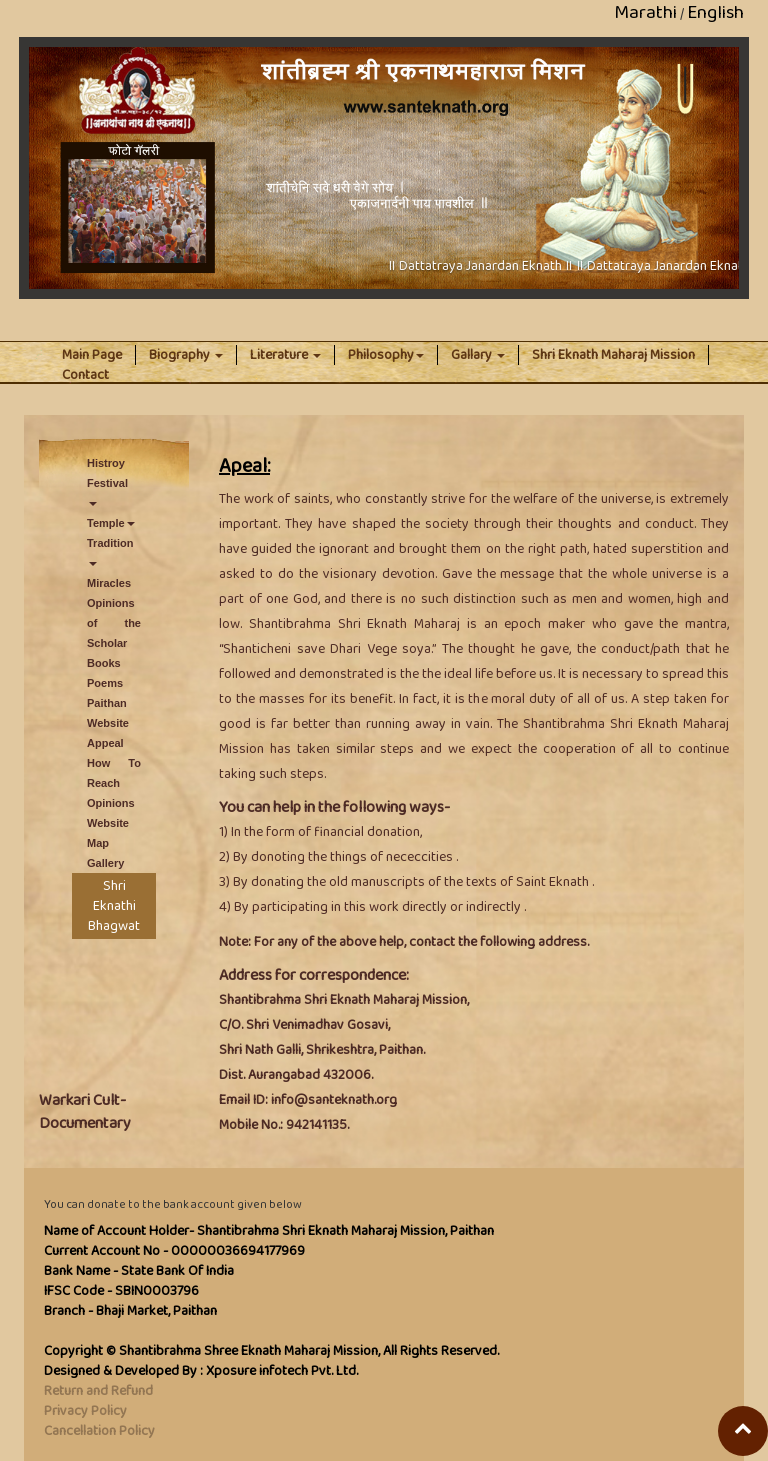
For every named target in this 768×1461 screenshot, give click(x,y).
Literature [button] (285, 355)
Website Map (108, 833)
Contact (85, 375)
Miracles (109, 583)
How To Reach (114, 773)
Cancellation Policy (99, 1431)
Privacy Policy (85, 1411)
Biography (186, 355)
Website (108, 723)
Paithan (107, 703)
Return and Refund (98, 1391)
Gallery (105, 863)
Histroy (106, 463)
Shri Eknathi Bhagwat (114, 906)
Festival (107, 491)
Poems (105, 683)
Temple (111, 523)
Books (104, 663)
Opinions (111, 803)
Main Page (99, 355)
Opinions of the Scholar (114, 623)
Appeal (105, 743)
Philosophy (386, 355)
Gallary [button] (478, 355)
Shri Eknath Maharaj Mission (613, 355)
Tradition (110, 551)
